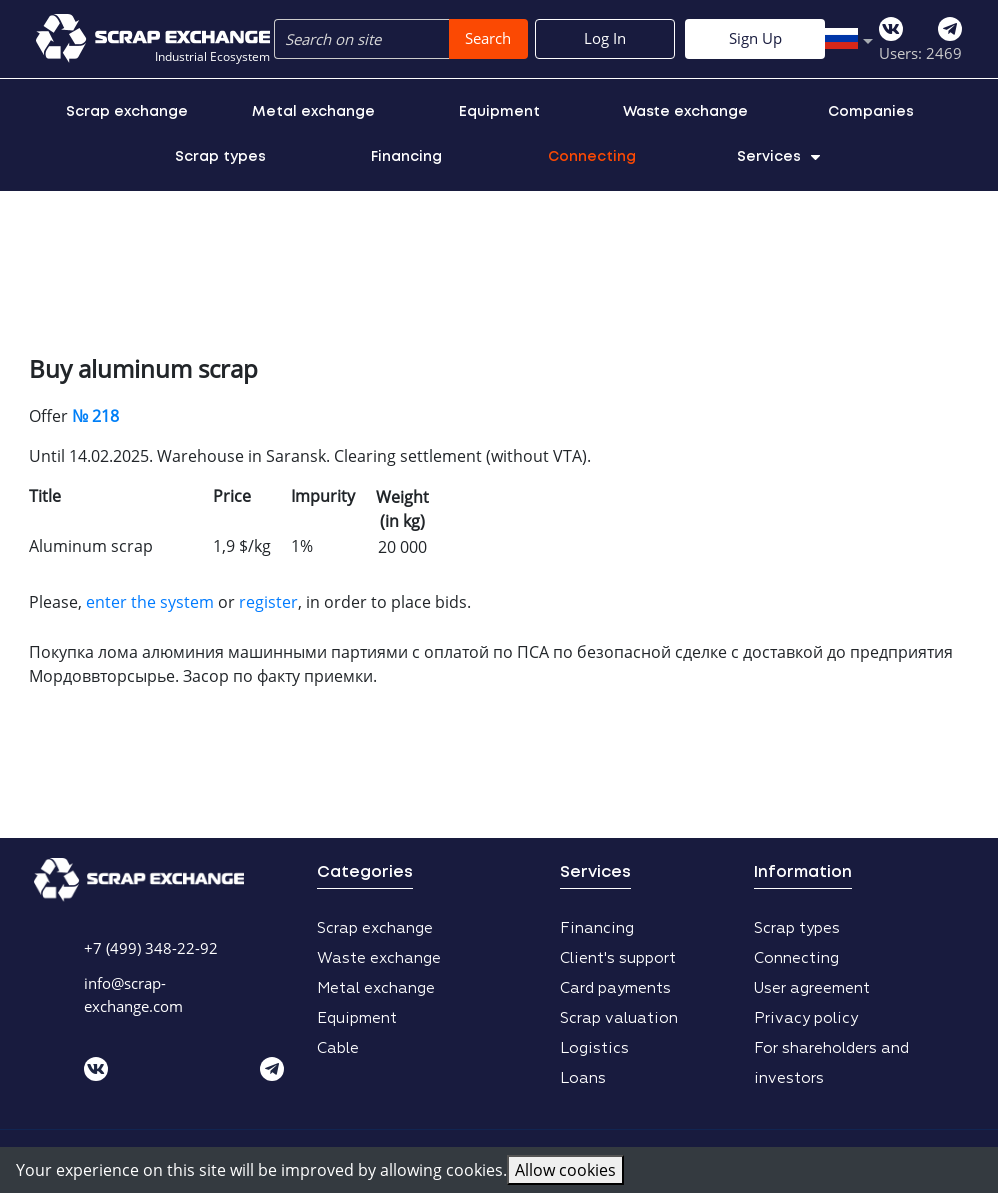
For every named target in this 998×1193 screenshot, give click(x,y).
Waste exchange (685, 112)
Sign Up (892, 38)
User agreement (812, 988)
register (268, 602)
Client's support (618, 958)
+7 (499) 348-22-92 (151, 948)
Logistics (594, 1048)
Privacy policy (806, 1018)
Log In (742, 38)
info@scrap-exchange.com (133, 994)
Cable (338, 1048)
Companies (871, 112)
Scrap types (220, 157)
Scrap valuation (619, 1018)
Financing (406, 157)
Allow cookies (565, 1170)
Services (778, 157)
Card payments (615, 988)
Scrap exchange (127, 112)
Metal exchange (313, 112)
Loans (583, 1078)
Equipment (499, 112)
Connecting (592, 157)
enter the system (150, 602)
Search (488, 38)
